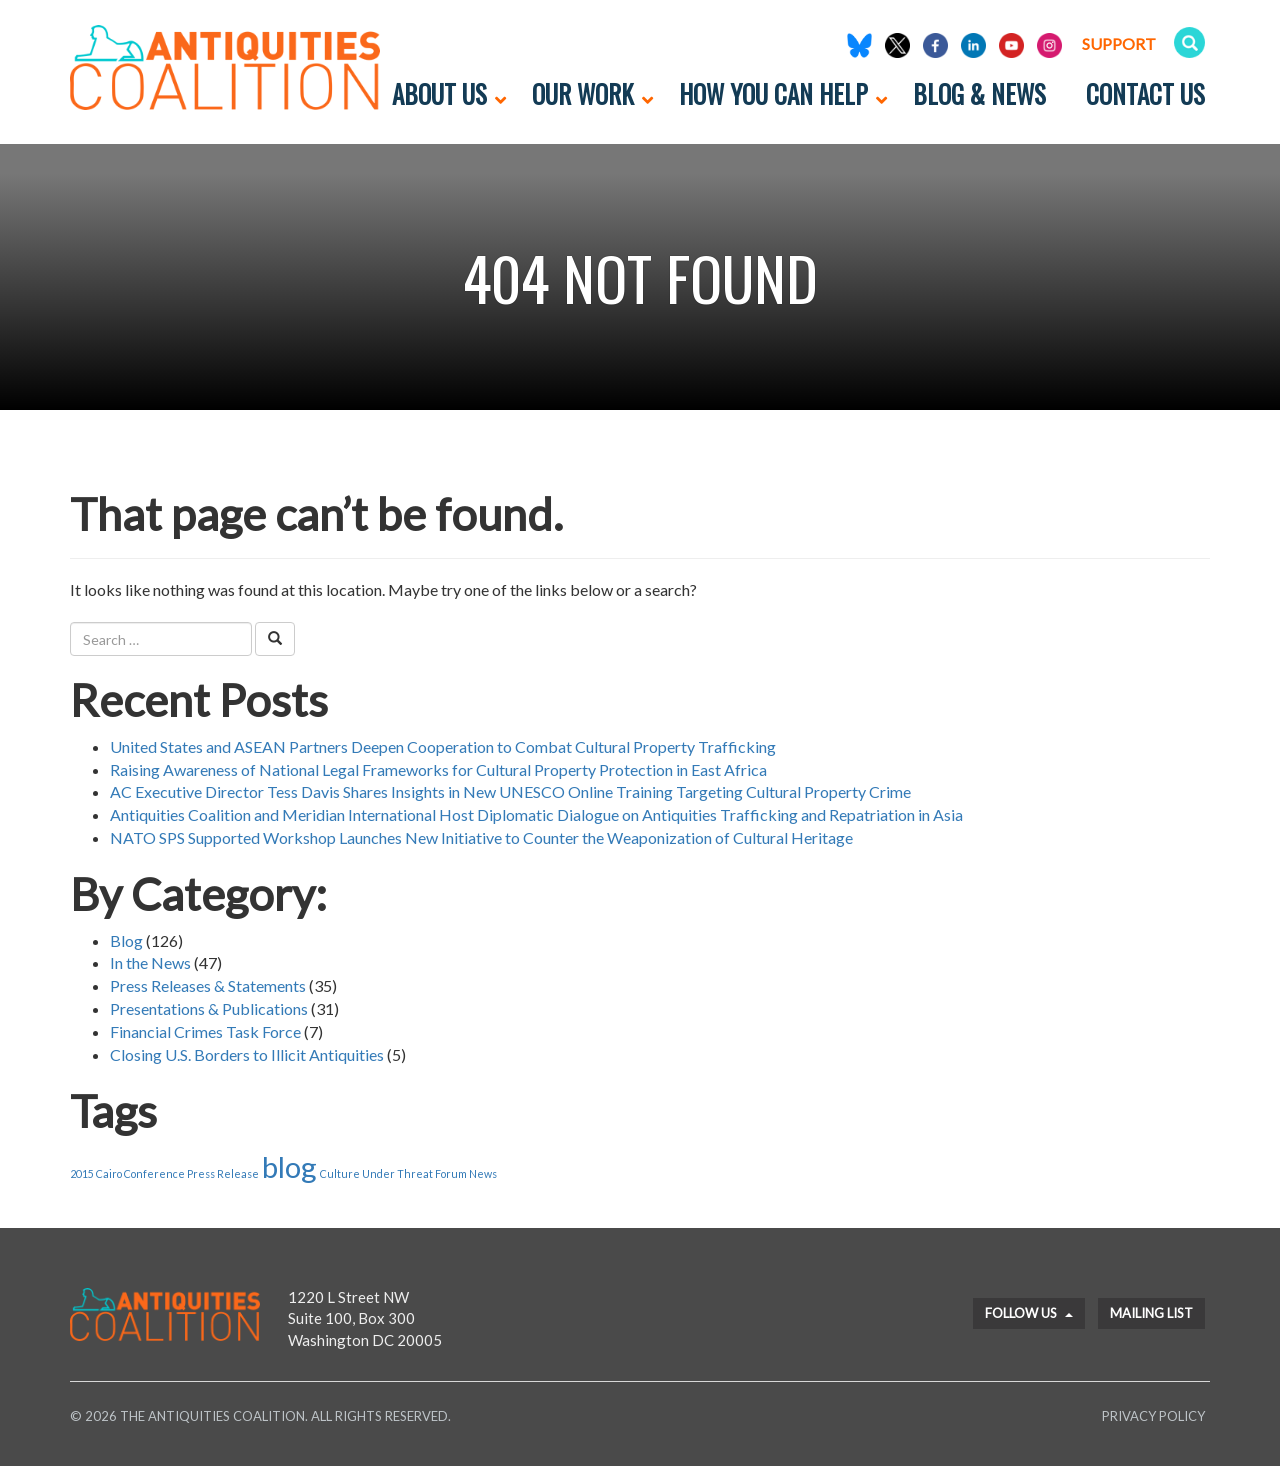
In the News (150, 962)
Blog (126, 940)
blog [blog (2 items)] (289, 1166)
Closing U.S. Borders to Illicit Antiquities (247, 1054)
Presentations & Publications (209, 1008)
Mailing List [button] (1151, 1313)
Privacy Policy (1153, 1416)
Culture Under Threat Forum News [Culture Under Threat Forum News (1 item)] (408, 1173)
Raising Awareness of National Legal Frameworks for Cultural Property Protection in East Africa (438, 769)
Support (1119, 43)
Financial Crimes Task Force (205, 1031)
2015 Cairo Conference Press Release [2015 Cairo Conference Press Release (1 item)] (164, 1173)
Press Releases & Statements (208, 985)
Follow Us (1029, 1313)
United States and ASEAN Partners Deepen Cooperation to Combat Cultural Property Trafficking (443, 746)
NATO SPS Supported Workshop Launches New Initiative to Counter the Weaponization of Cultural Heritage (481, 837)
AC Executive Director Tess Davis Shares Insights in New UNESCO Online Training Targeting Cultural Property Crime (510, 791)
